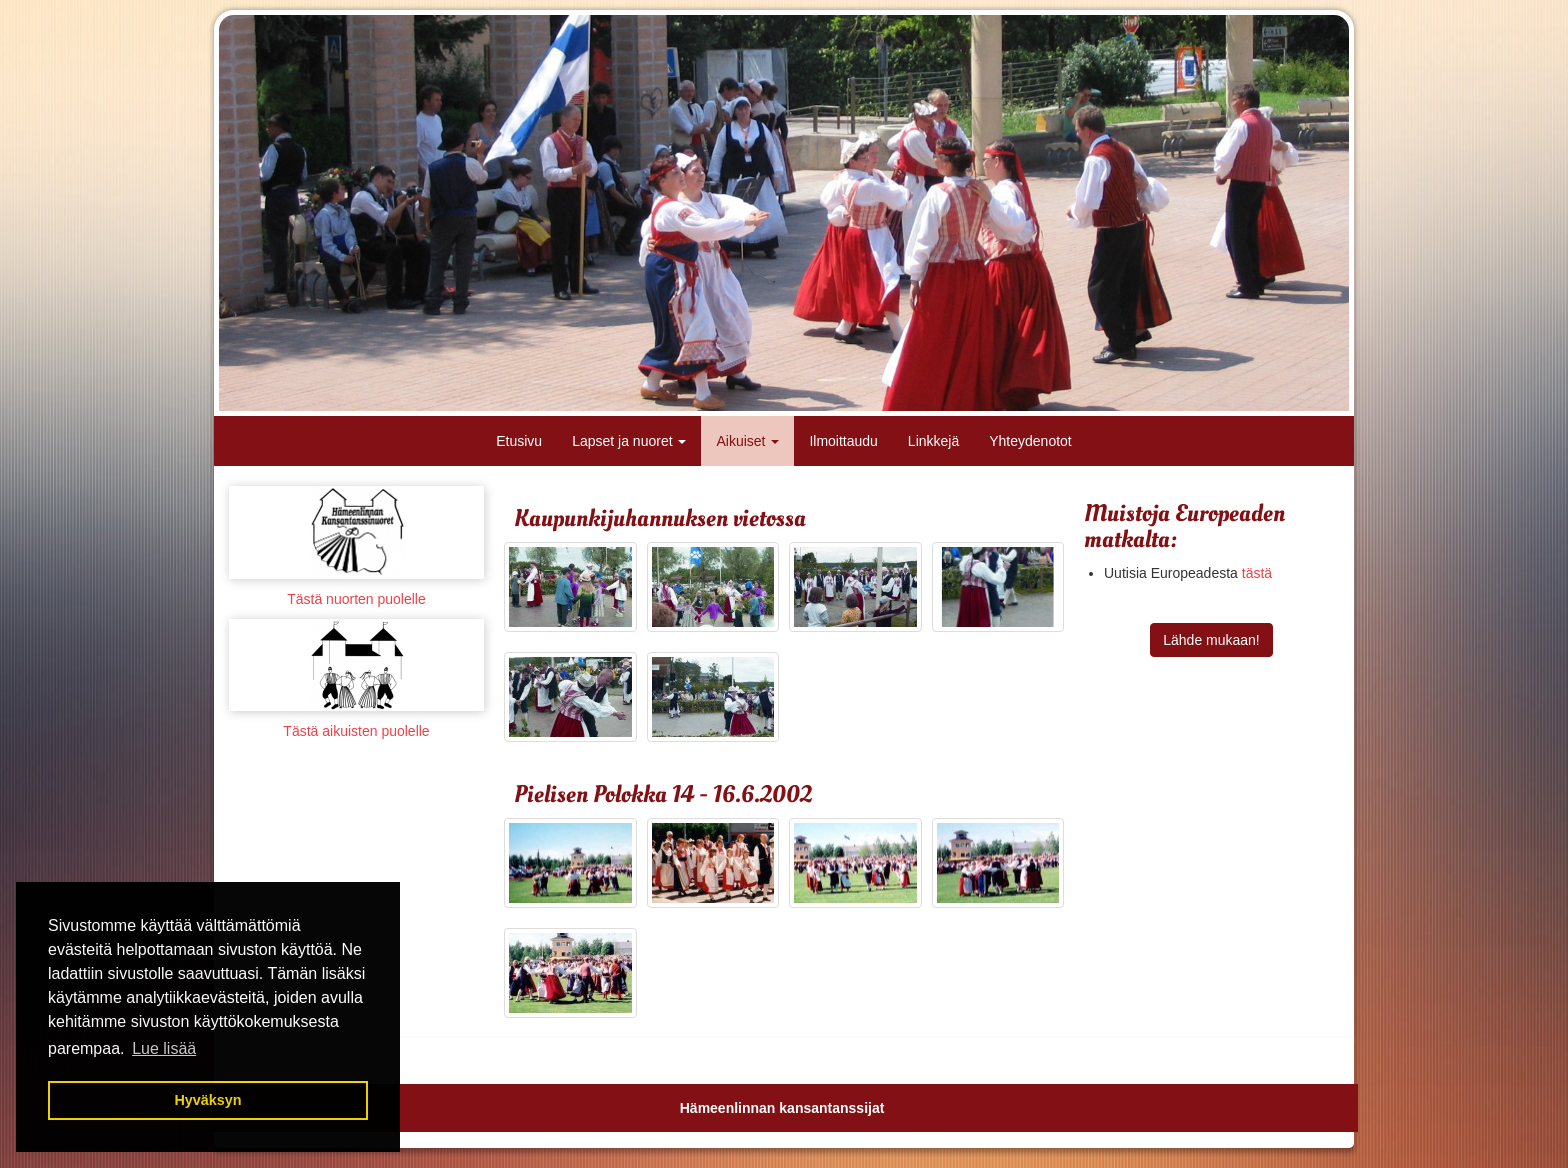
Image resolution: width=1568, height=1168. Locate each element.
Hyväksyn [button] (207, 1100)
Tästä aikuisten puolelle (356, 731)
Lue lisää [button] (164, 1048)
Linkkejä (933, 441)
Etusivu (519, 441)
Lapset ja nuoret (629, 441)
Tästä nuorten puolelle (356, 599)
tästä (1257, 573)
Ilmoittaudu (843, 441)
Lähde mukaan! (1211, 640)
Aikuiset (747, 441)
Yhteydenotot (1030, 441)
